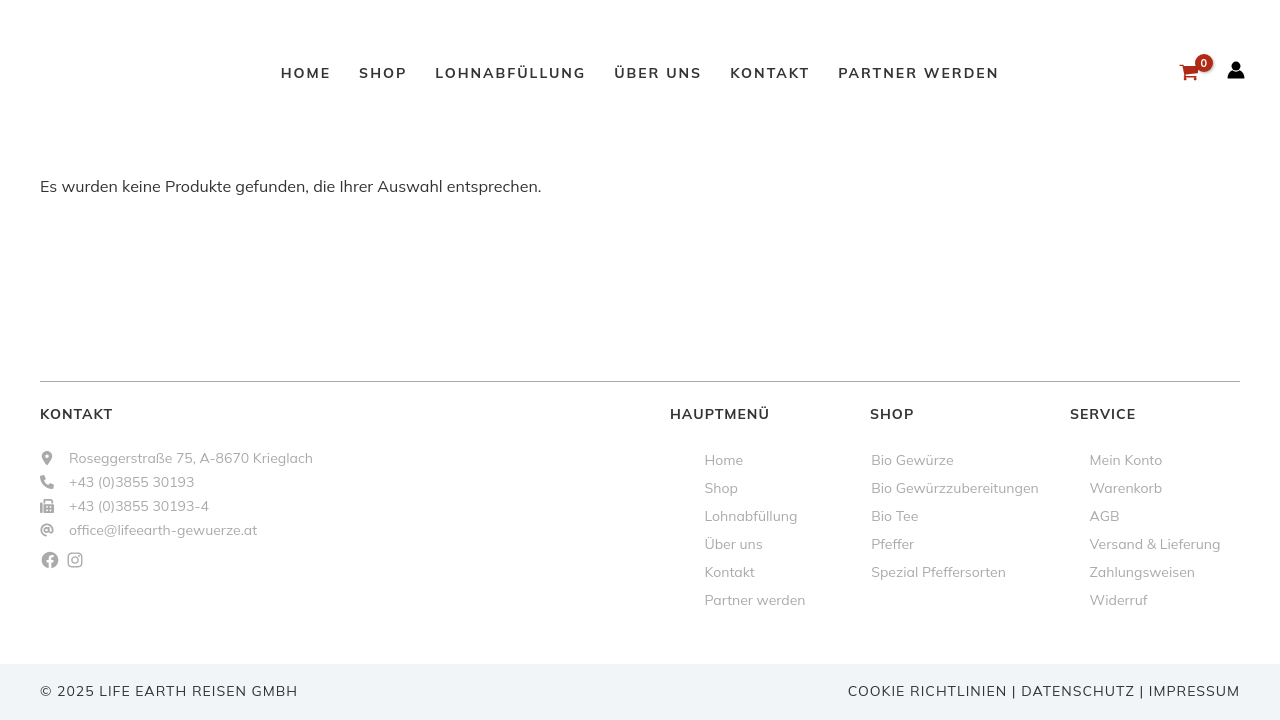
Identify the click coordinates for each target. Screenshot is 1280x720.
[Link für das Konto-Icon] (1236, 70)
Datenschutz (1078, 691)
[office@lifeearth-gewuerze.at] (148, 530)
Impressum (1194, 691)
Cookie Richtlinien (927, 691)
